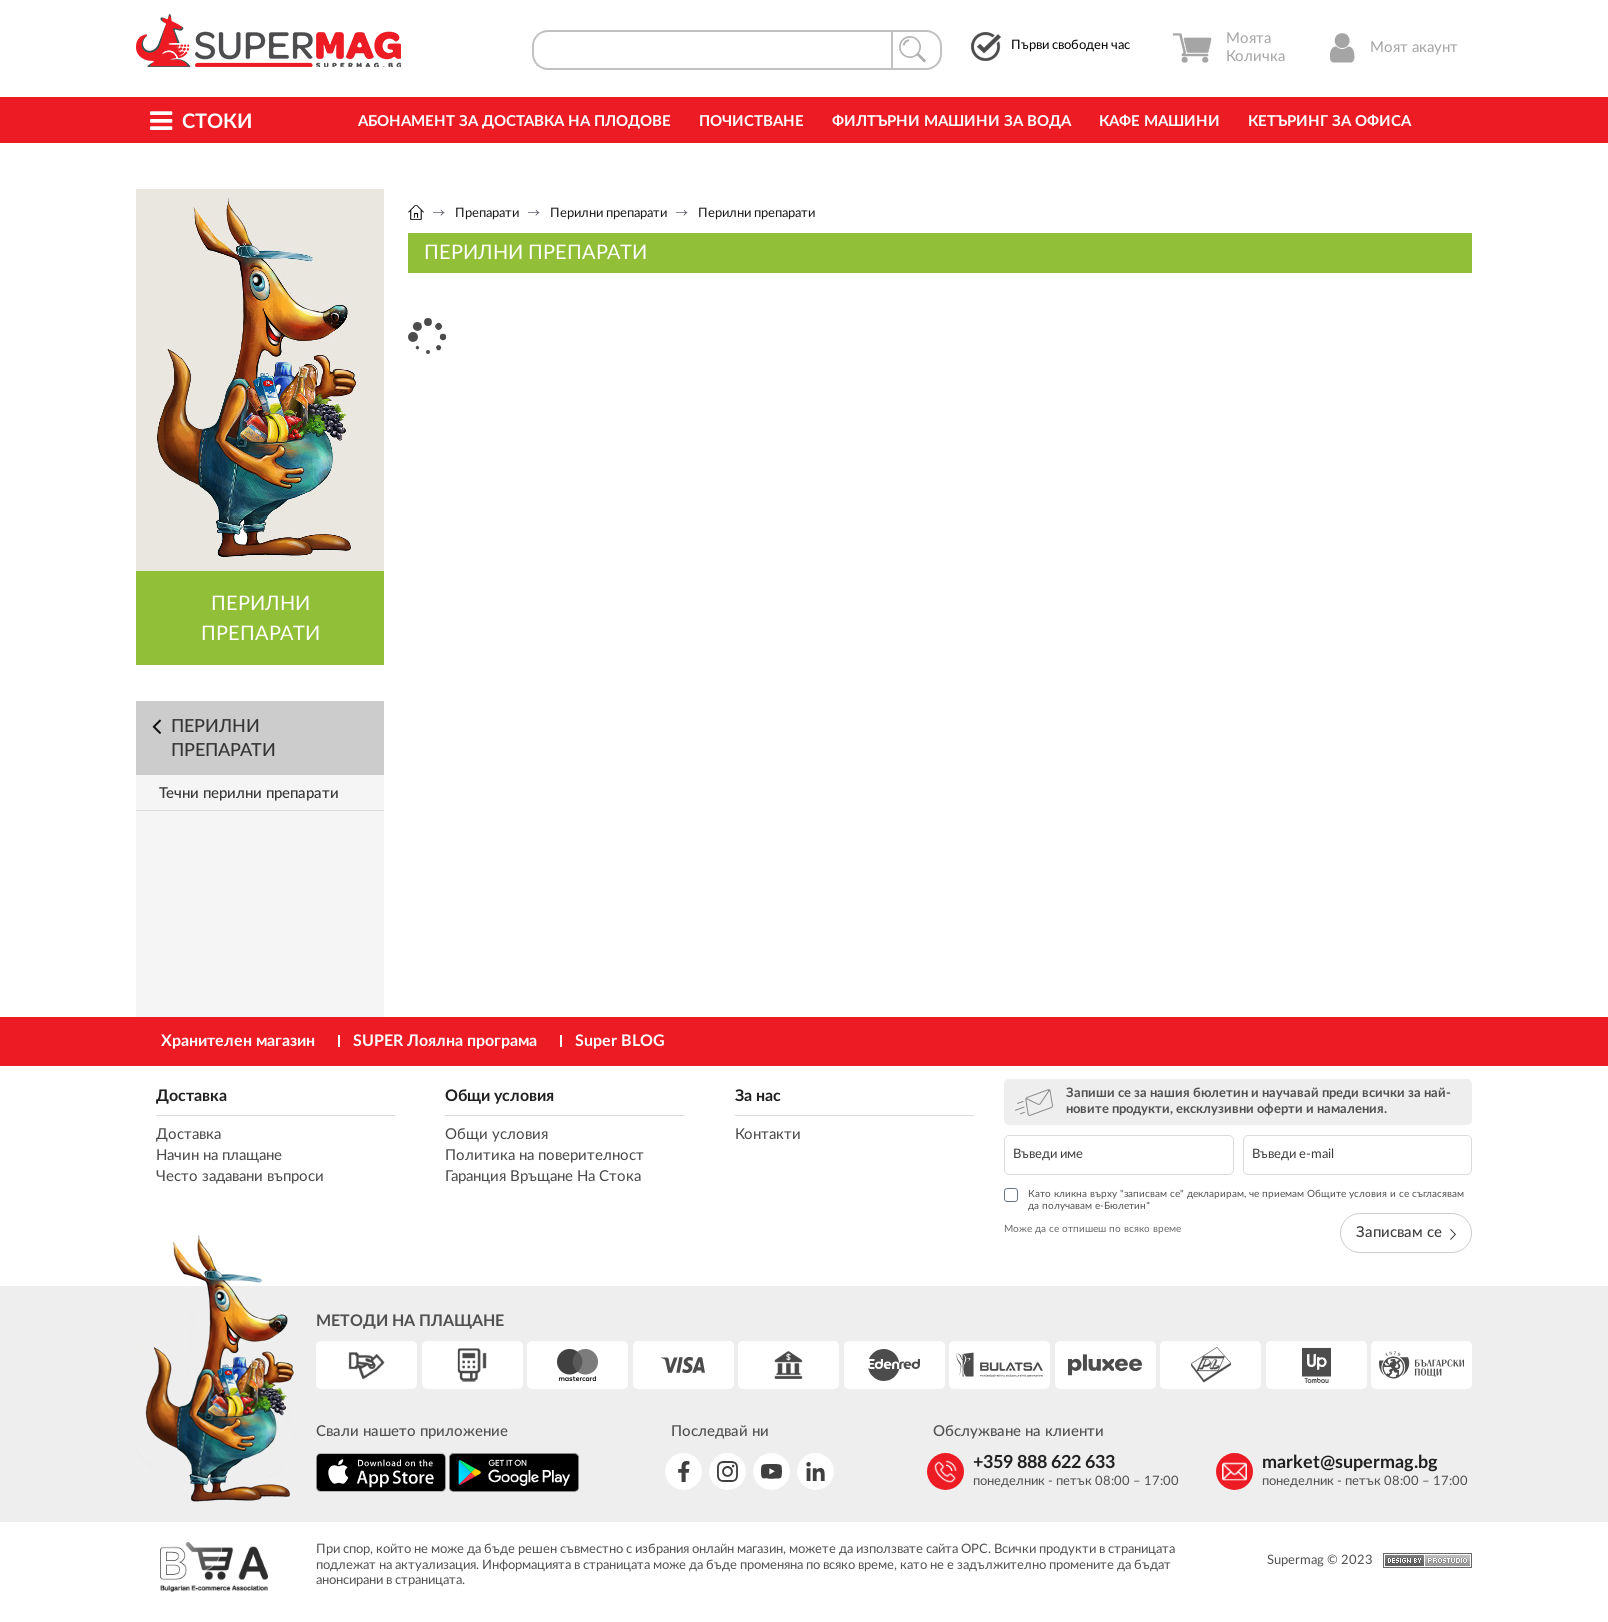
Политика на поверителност (544, 1155)
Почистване (751, 121)
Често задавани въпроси (240, 1176)
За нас (758, 1096)
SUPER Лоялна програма (445, 1041)
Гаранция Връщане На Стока (543, 1176)
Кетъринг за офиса (1329, 121)
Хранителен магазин (238, 1041)
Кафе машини (1159, 121)
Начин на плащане (219, 1155)
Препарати (487, 213)
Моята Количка (1228, 48)
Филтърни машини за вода (951, 121)
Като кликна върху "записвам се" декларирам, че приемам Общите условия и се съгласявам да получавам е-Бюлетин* (1234, 1199)
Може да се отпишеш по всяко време (1092, 1229)
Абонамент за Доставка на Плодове (514, 121)
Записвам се (1406, 1232)
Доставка (191, 1096)
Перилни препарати (608, 213)
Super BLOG (620, 1041)
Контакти (768, 1134)
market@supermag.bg (1350, 1463)
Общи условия (499, 1096)
